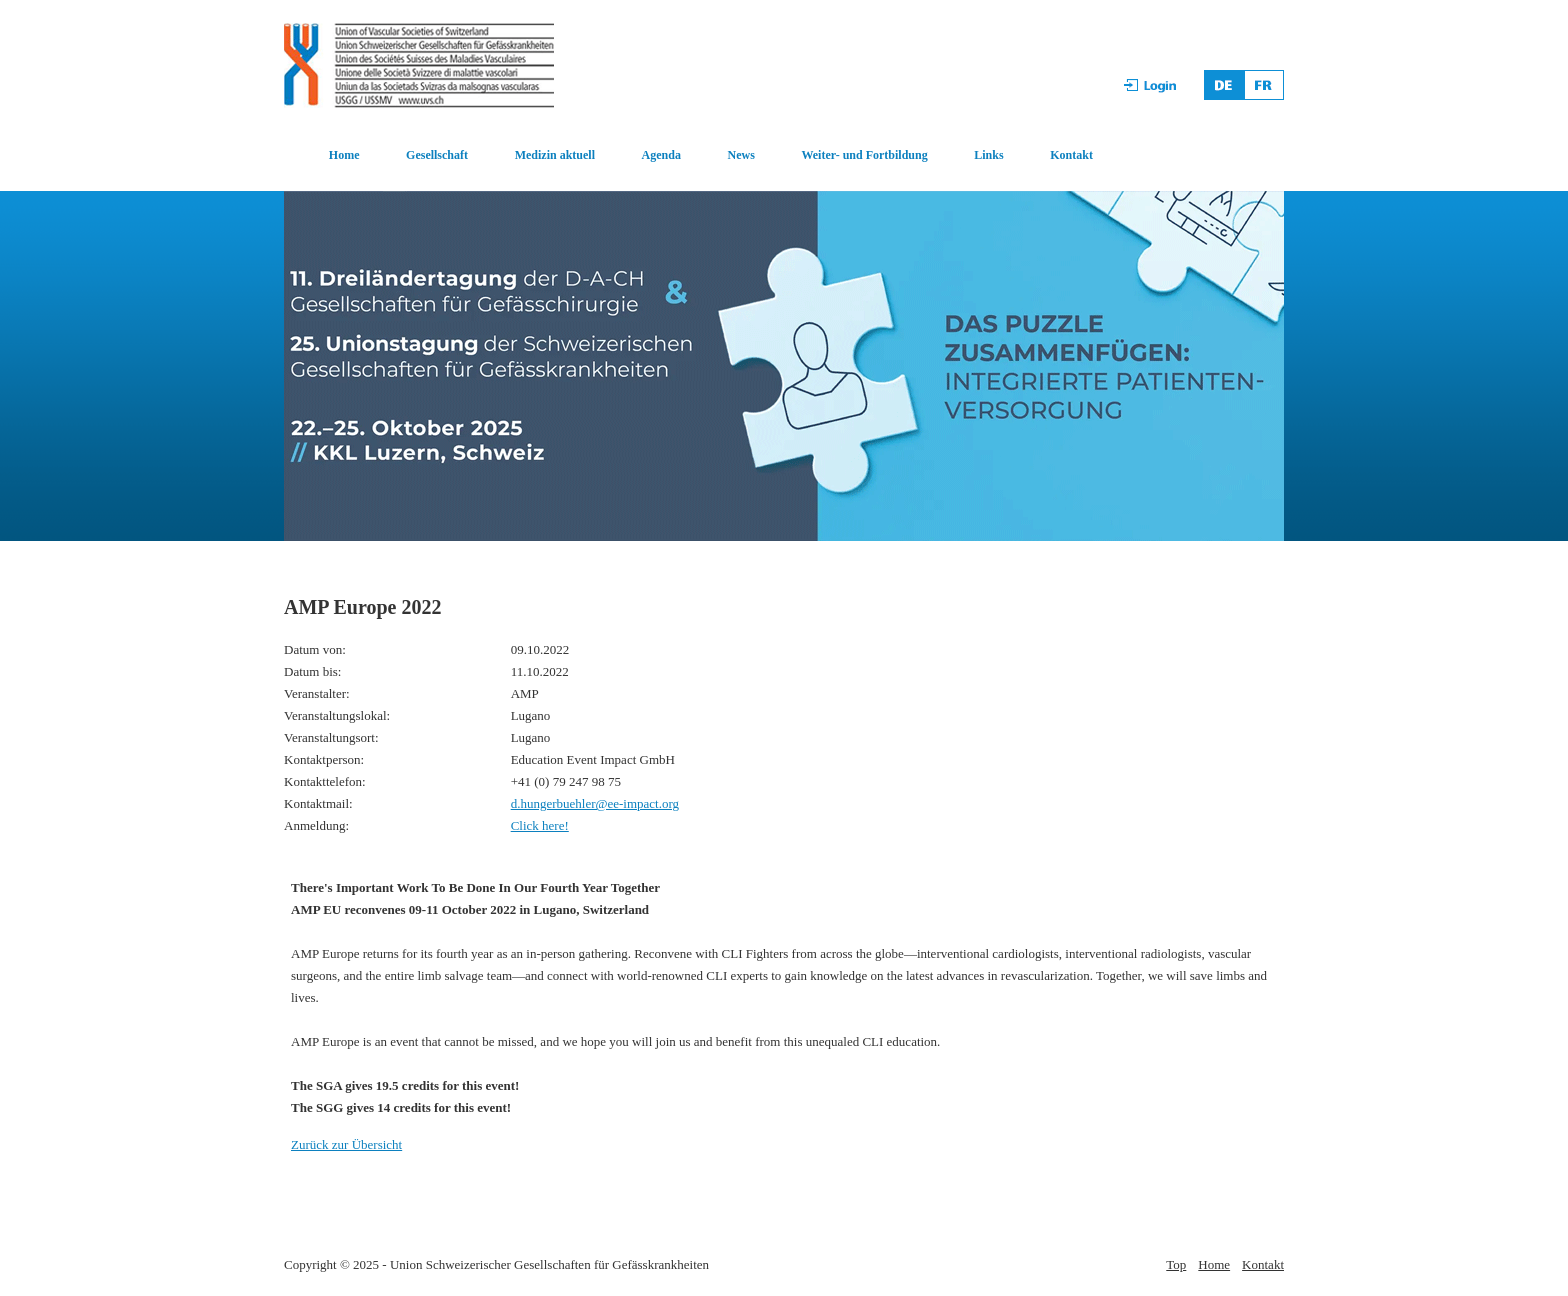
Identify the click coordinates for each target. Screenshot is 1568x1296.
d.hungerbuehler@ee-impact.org (595, 803)
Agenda (661, 155)
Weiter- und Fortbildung (864, 155)
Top (1176, 1264)
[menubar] (689, 156)
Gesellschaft (437, 155)
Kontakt (1071, 155)
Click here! (540, 825)
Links (988, 155)
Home (344, 155)
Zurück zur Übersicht (346, 1144)
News (741, 155)
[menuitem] (322, 156)
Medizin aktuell (555, 155)
